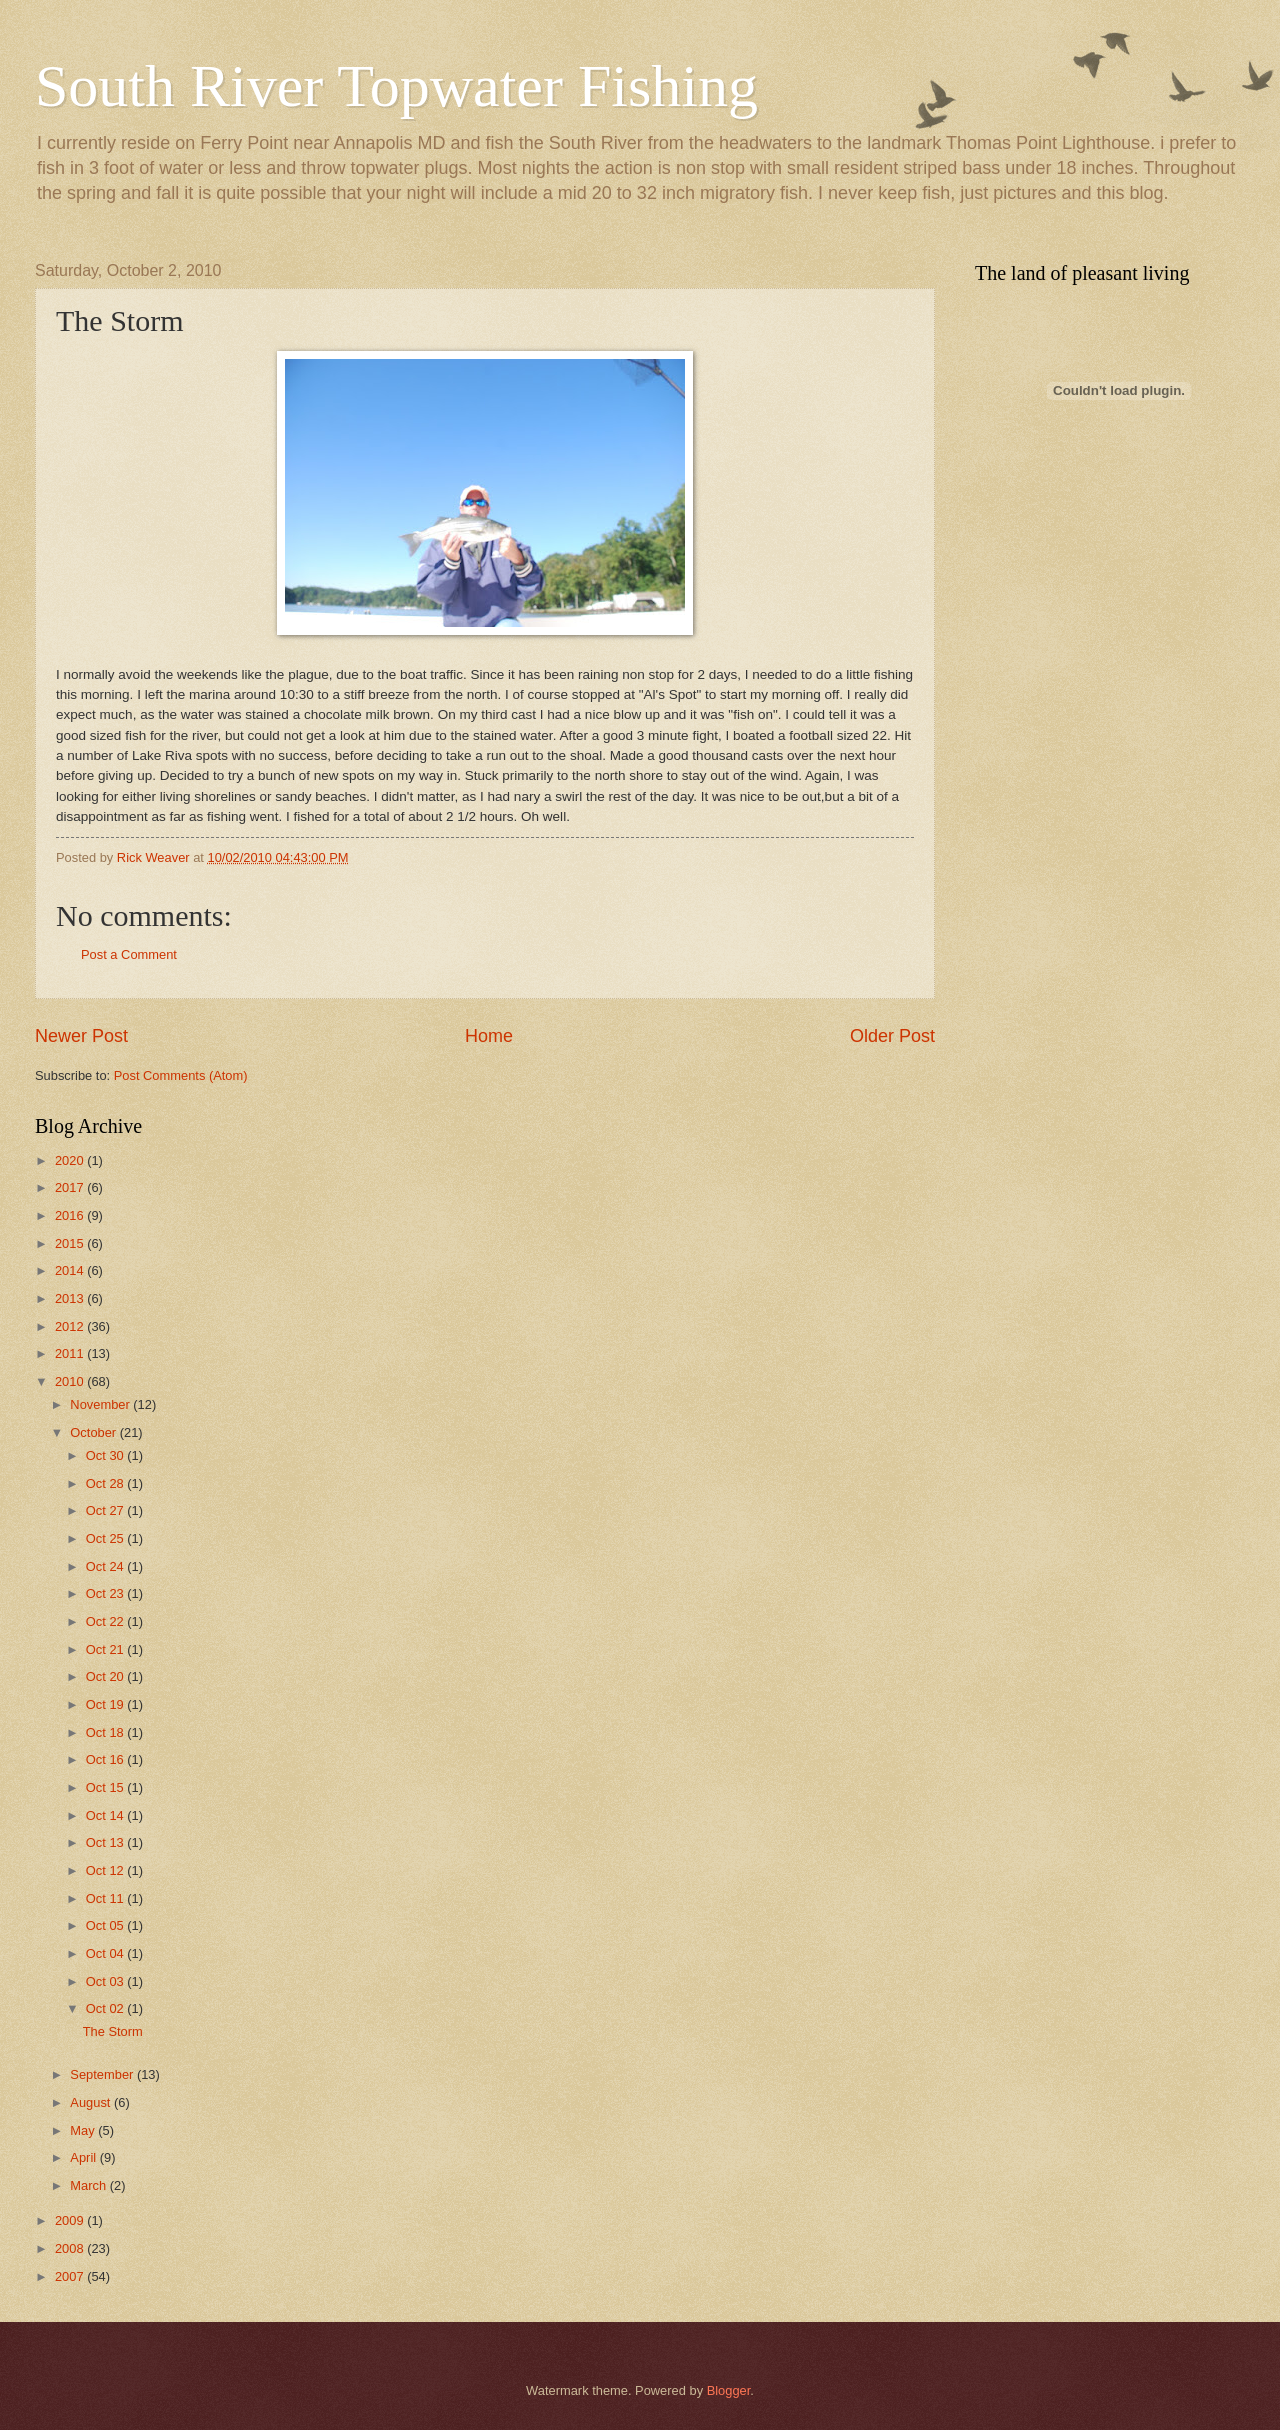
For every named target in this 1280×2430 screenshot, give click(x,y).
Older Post (892, 1036)
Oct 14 (107, 1815)
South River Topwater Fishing (396, 86)
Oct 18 (107, 1732)
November (101, 1404)
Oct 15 (107, 1787)
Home (489, 1036)
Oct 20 (107, 1676)
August (92, 2102)
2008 (71, 2248)
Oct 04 (107, 1953)
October (94, 1432)
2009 (71, 2220)
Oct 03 (107, 1981)
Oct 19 (107, 1704)
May (84, 2130)
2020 (71, 1160)
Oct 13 (107, 1842)
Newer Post (81, 1036)
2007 (71, 2276)
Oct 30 (107, 1455)
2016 (71, 1215)
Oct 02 (107, 2008)
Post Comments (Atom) (181, 1075)
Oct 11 (107, 1898)
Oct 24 (107, 1566)
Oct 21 (107, 1649)
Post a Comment (129, 954)
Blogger (729, 2390)
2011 (71, 1353)
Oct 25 (107, 1538)
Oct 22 (107, 1621)
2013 (71, 1298)
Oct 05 (107, 1925)
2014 (71, 1270)
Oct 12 (107, 1870)
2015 (71, 1243)
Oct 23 (107, 1593)
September (103, 2074)
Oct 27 (107, 1510)
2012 (71, 1326)
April (84, 2157)
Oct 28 (107, 1483)
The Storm (113, 2031)
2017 (71, 1187)
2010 (71, 1381)
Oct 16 (107, 1759)
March (89, 2185)
